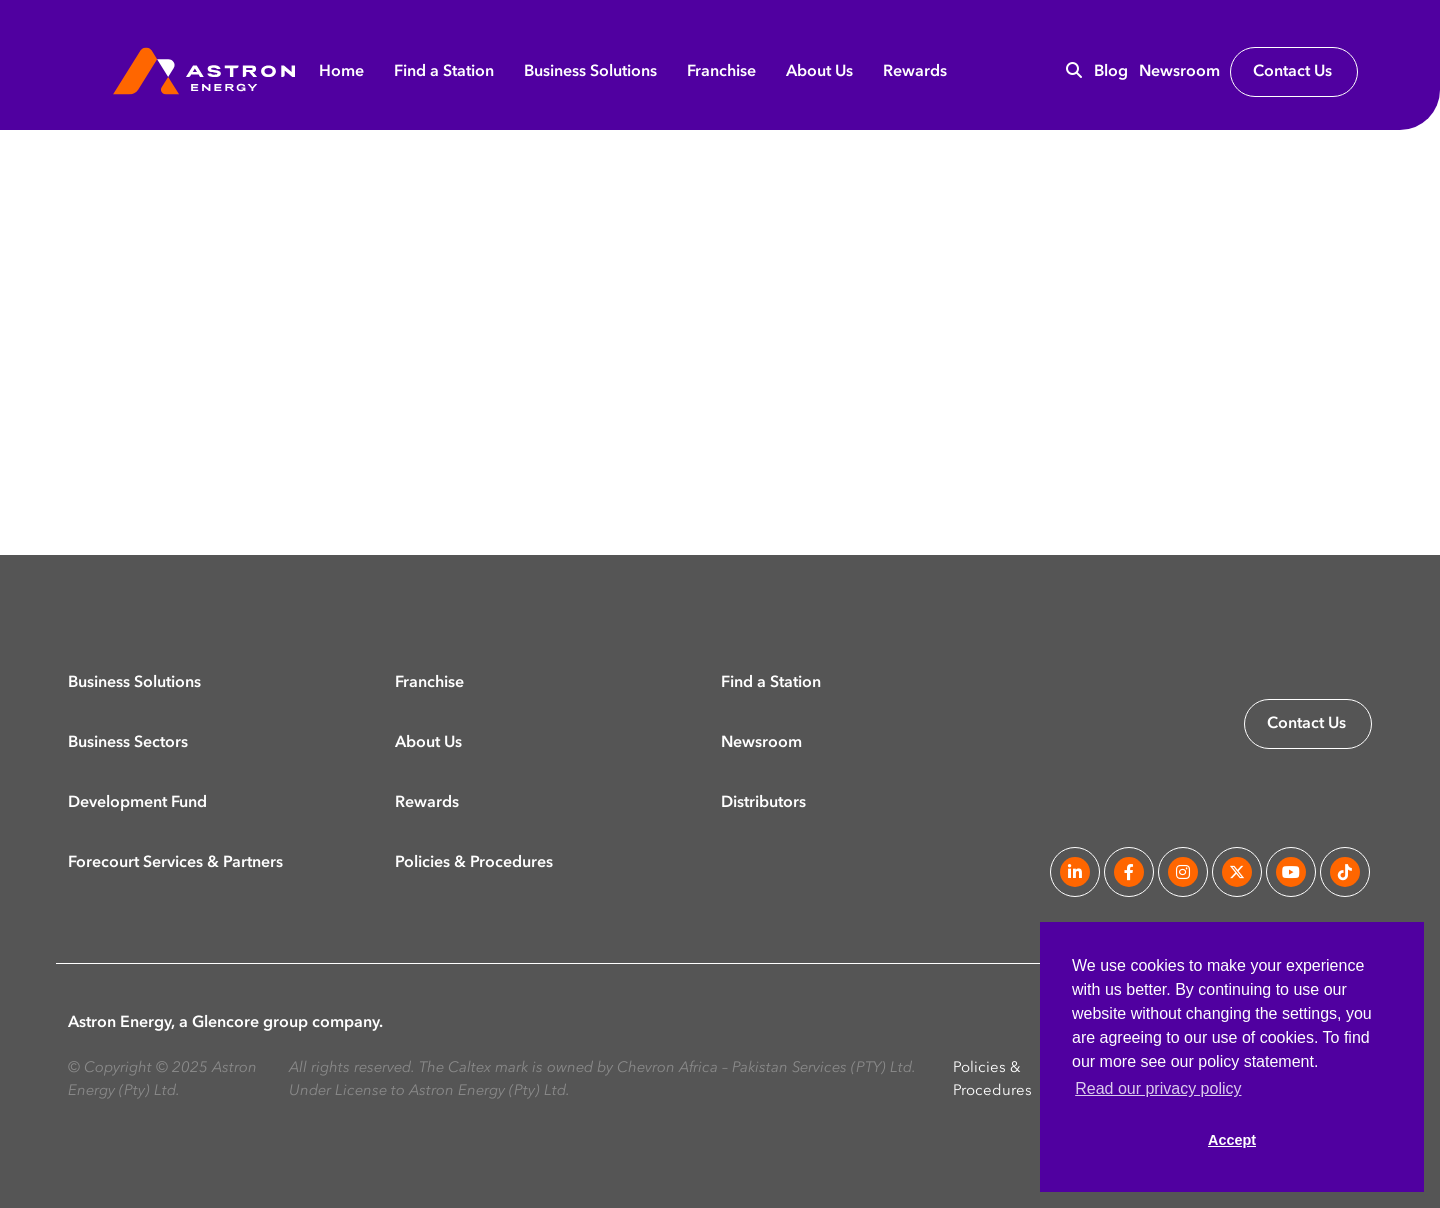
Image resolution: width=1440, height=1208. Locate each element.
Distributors (763, 802)
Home (341, 72)
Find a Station (444, 72)
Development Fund (137, 802)
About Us (819, 72)
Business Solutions (590, 72)
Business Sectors (128, 742)
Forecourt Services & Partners (175, 862)
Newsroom (1179, 72)
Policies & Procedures (474, 862)
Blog (1111, 72)
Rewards (915, 72)
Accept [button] (1232, 1140)
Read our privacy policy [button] (1158, 1088)
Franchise (721, 72)
